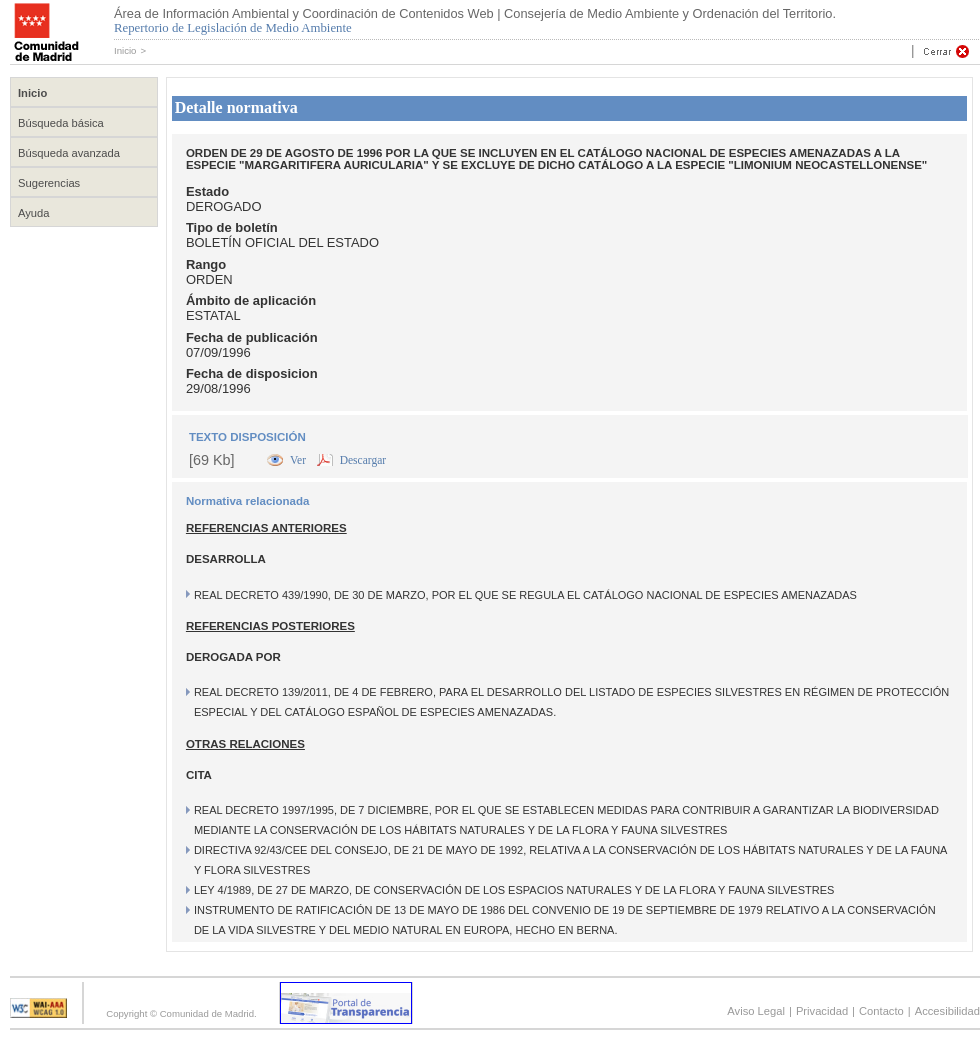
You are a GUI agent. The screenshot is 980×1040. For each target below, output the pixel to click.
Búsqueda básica (61, 123)
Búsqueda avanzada (69, 153)
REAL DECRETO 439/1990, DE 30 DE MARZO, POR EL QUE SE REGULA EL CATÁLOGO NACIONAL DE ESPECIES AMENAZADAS (525, 595)
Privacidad (822, 1011)
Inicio (125, 50)
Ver (299, 460)
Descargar (363, 460)
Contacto (881, 1011)
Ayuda (34, 213)
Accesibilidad (947, 1011)
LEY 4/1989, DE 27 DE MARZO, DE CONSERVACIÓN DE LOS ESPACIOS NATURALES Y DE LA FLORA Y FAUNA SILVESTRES (514, 890)
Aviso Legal (756, 1011)
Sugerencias (49, 183)
